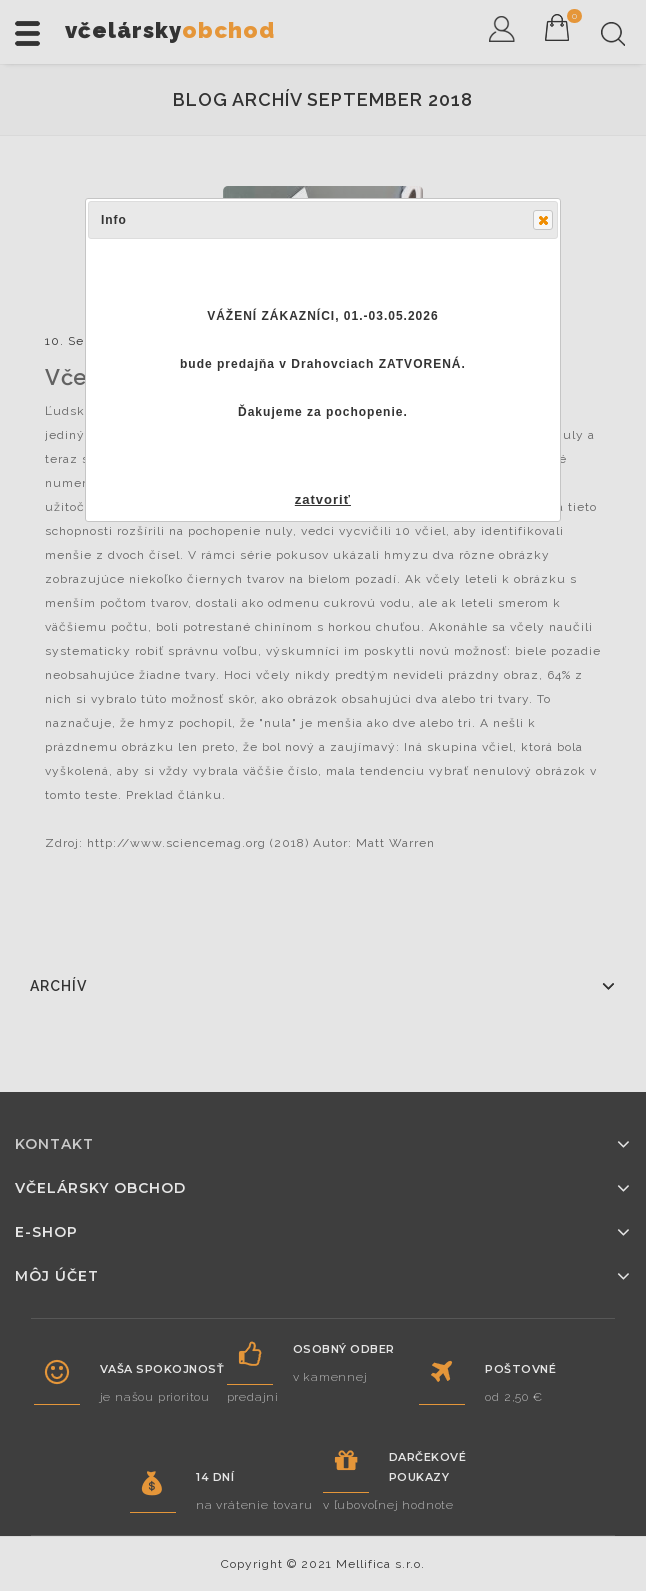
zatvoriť (323, 499)
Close (542, 220)
